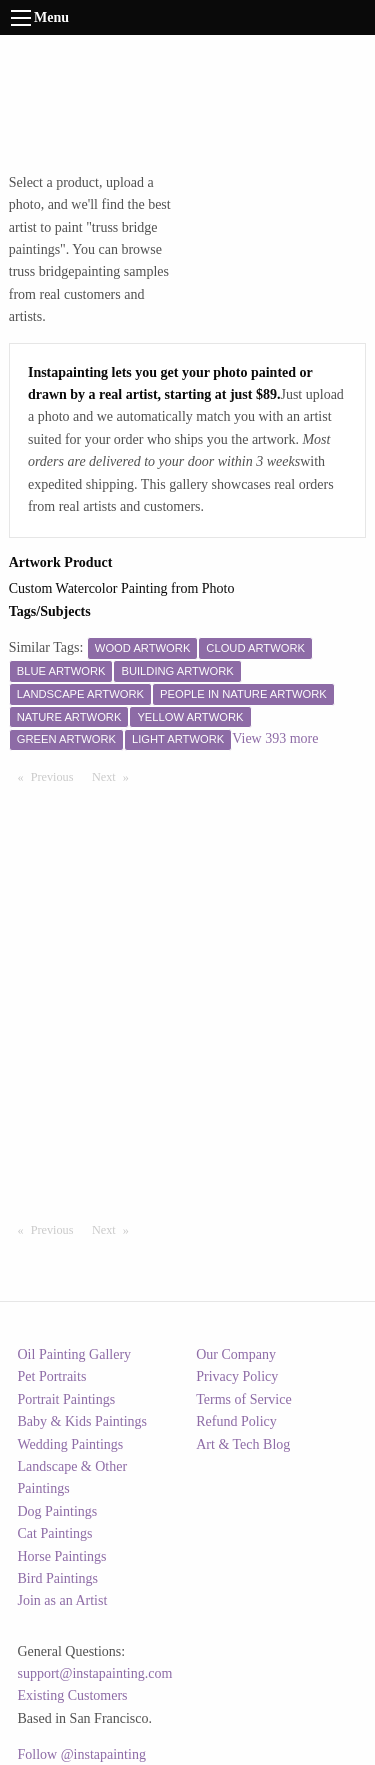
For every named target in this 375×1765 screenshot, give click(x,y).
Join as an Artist (63, 1600)
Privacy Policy (237, 1376)
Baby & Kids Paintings (83, 1421)
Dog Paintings (58, 1511)
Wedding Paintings (71, 1444)
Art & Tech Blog (243, 1444)
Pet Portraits (52, 1376)
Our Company (236, 1354)
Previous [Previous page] (57, 776)
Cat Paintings (55, 1533)
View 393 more (275, 738)
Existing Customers (73, 1695)
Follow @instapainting (82, 1754)
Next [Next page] (115, 776)
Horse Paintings (62, 1556)
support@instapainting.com (95, 1673)
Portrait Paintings (67, 1399)
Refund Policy (236, 1421)
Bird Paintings (58, 1578)
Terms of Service (243, 1399)
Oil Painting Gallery (75, 1354)
